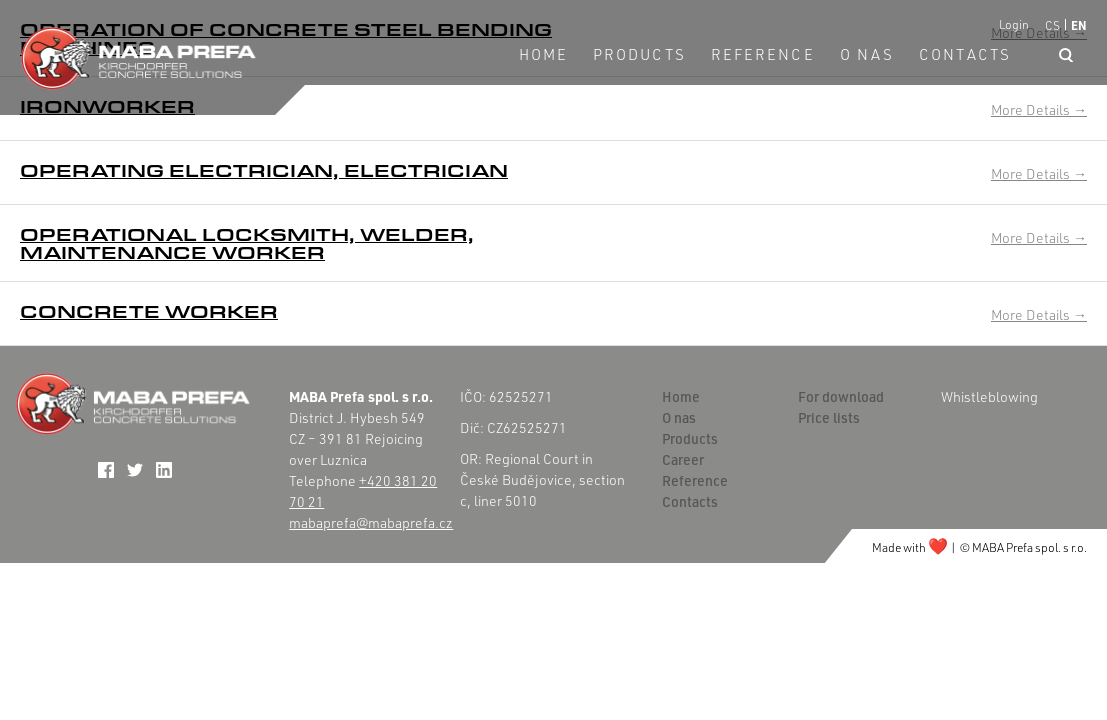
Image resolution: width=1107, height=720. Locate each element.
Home (543, 54)
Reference (763, 54)
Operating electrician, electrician (264, 170)
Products (639, 54)
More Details (1039, 109)
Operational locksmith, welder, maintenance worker (247, 243)
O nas (867, 54)
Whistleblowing (989, 396)
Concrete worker (149, 311)
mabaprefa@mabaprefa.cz (371, 522)
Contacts (965, 54)
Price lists (829, 417)
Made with (911, 547)
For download (841, 396)
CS (1052, 25)
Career (683, 459)
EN (1079, 25)
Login (1014, 24)
